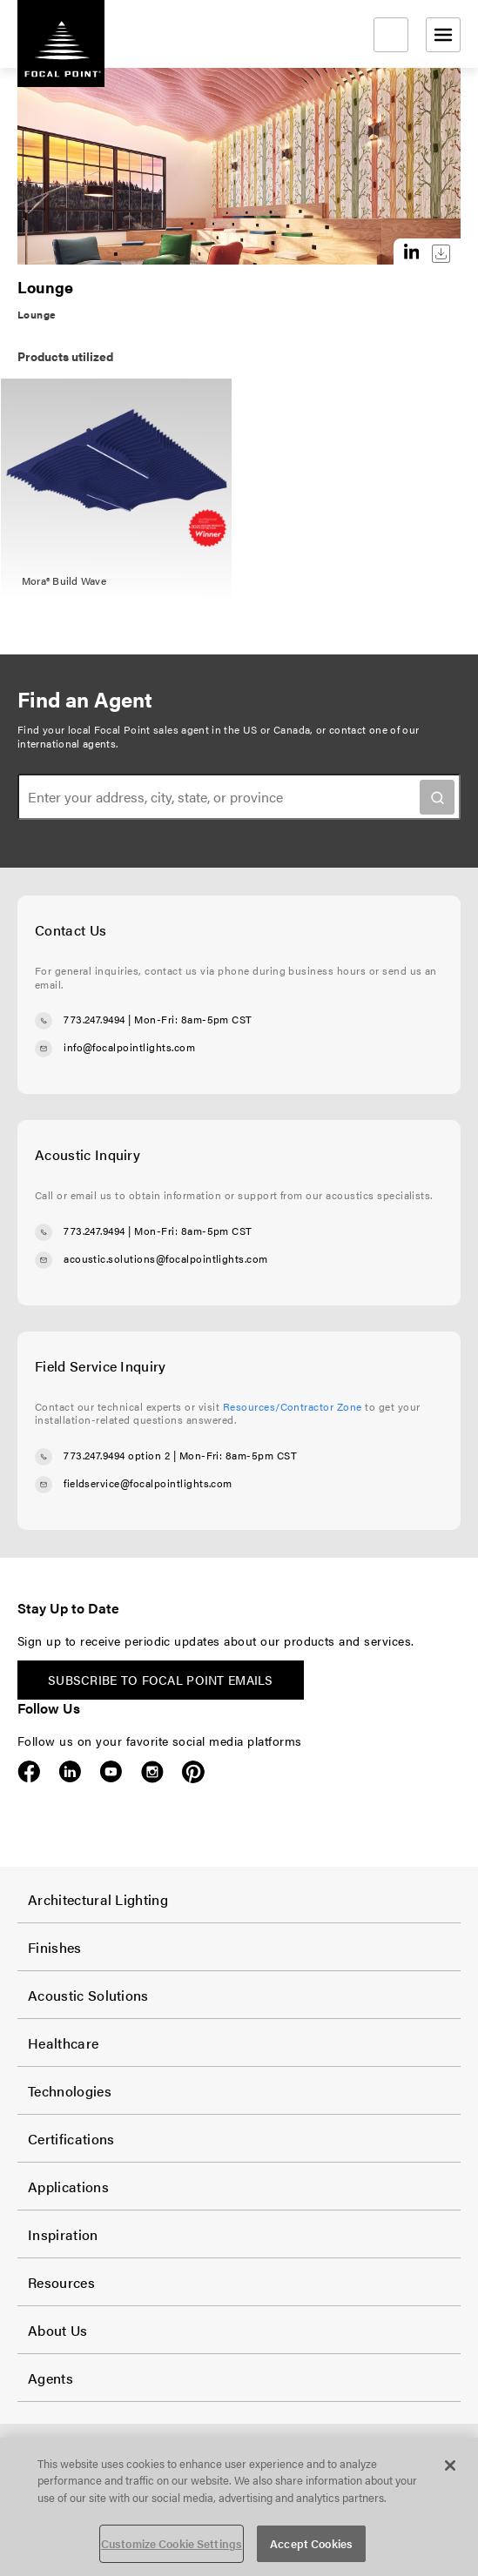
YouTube (111, 1772)
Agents (50, 2378)
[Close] (450, 2465)
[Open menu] (443, 34)
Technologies (69, 2091)
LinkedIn (70, 1772)
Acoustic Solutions (88, 1995)
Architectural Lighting (98, 1899)
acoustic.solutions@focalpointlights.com (166, 1258)
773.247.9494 (94, 1019)
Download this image (441, 254)
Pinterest (193, 1772)
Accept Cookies (311, 2543)
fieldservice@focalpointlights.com (148, 1483)
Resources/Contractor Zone (292, 1406)
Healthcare (63, 2043)
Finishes (55, 1947)
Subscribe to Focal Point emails (160, 1679)
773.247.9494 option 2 (117, 1455)
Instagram (152, 1772)
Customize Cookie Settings (171, 2543)
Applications (68, 2187)
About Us (58, 2330)
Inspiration (63, 2234)
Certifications (71, 2139)
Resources (61, 2282)
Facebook (29, 1772)
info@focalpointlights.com (129, 1047)
